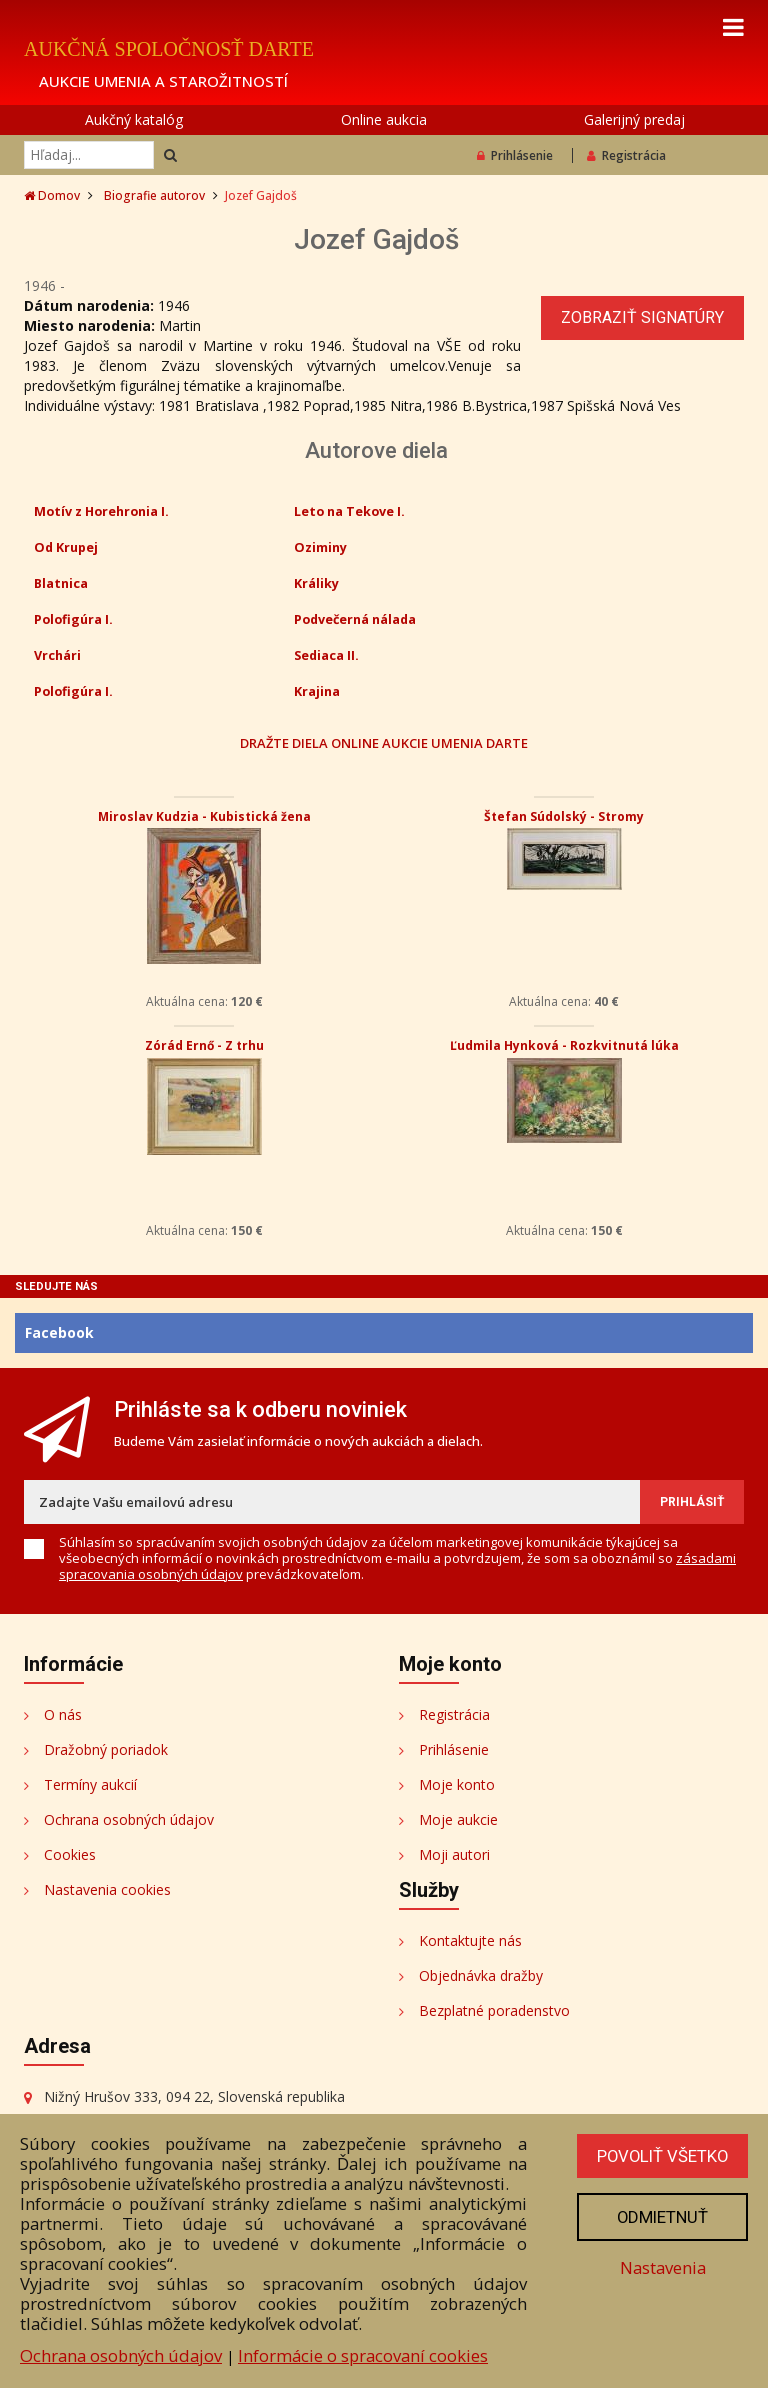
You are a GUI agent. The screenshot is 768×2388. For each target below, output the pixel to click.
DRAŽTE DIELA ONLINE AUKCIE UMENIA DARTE (384, 742)
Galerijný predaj (634, 119)
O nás (63, 1714)
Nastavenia (661, 2267)
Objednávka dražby (481, 1975)
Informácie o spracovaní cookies (363, 2355)
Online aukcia (384, 119)
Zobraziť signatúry (642, 317)
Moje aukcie (458, 1819)
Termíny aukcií (90, 1784)
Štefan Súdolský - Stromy (564, 816)
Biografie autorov (154, 195)
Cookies (70, 1854)
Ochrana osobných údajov (129, 1819)
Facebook (59, 1332)
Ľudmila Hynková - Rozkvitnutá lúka (564, 1045)
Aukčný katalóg (134, 119)
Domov (52, 195)
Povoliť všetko (661, 2156)
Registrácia (626, 155)
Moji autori (454, 1854)
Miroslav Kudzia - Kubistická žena (204, 816)
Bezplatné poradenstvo (494, 2010)
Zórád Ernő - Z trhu (204, 1045)
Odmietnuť (661, 2217)
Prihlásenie (515, 155)
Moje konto (457, 1784)
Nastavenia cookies (107, 1889)
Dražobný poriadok (106, 1749)
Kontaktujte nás (470, 1940)
